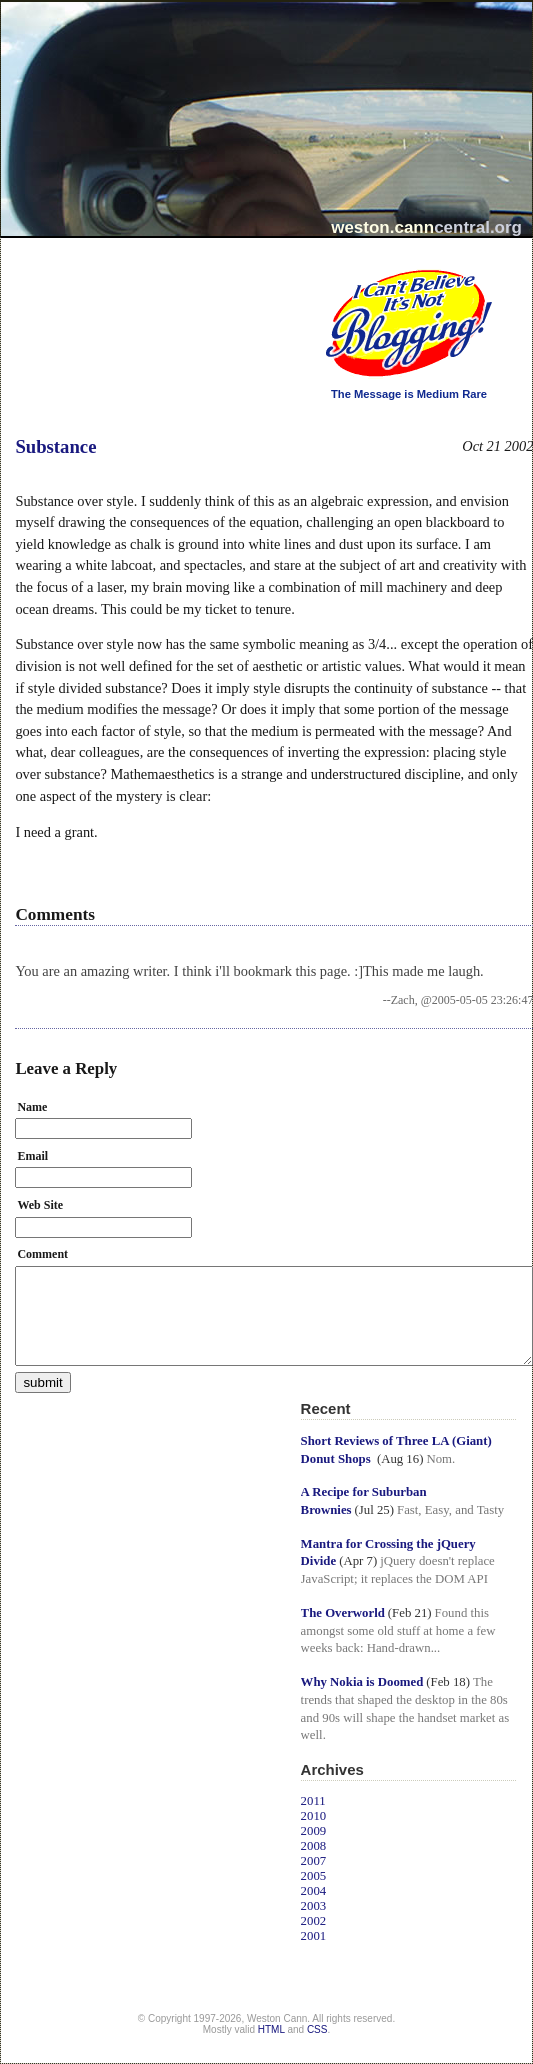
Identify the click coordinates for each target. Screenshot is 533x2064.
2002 (314, 1921)
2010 (314, 1816)
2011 (313, 1801)
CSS (317, 2029)
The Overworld (343, 1613)
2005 (314, 1876)
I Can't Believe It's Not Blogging (301, 262)
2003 (314, 1906)
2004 (314, 1891)
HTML (271, 2029)
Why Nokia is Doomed (362, 1682)
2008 (314, 1846)
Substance (55, 446)
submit (42, 1382)
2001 (314, 1936)
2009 (314, 1831)
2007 (314, 1861)
